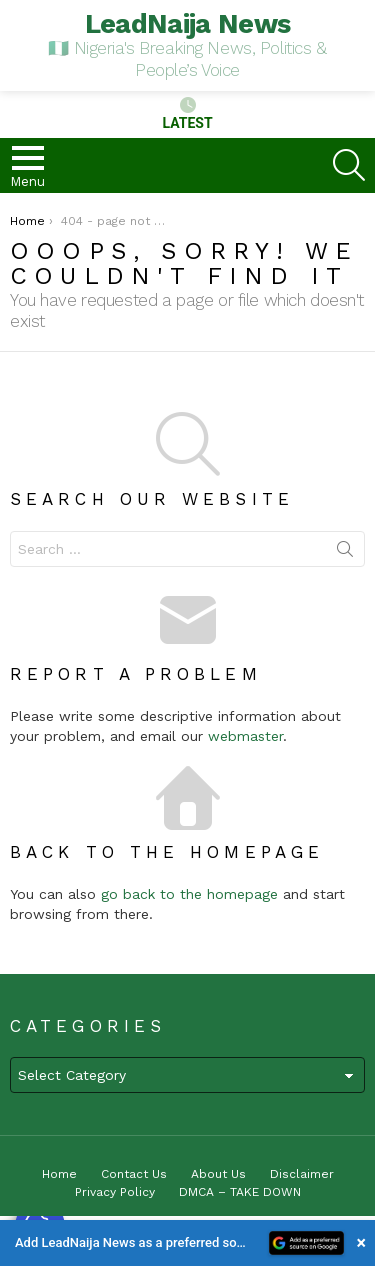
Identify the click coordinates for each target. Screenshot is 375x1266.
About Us (218, 1174)
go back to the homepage (189, 894)
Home (59, 1174)
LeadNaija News (188, 24)
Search (345, 553)
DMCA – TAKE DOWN (240, 1192)
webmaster (245, 736)
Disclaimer (302, 1174)
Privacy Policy (115, 1192)
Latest (187, 114)
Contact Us (134, 1174)
